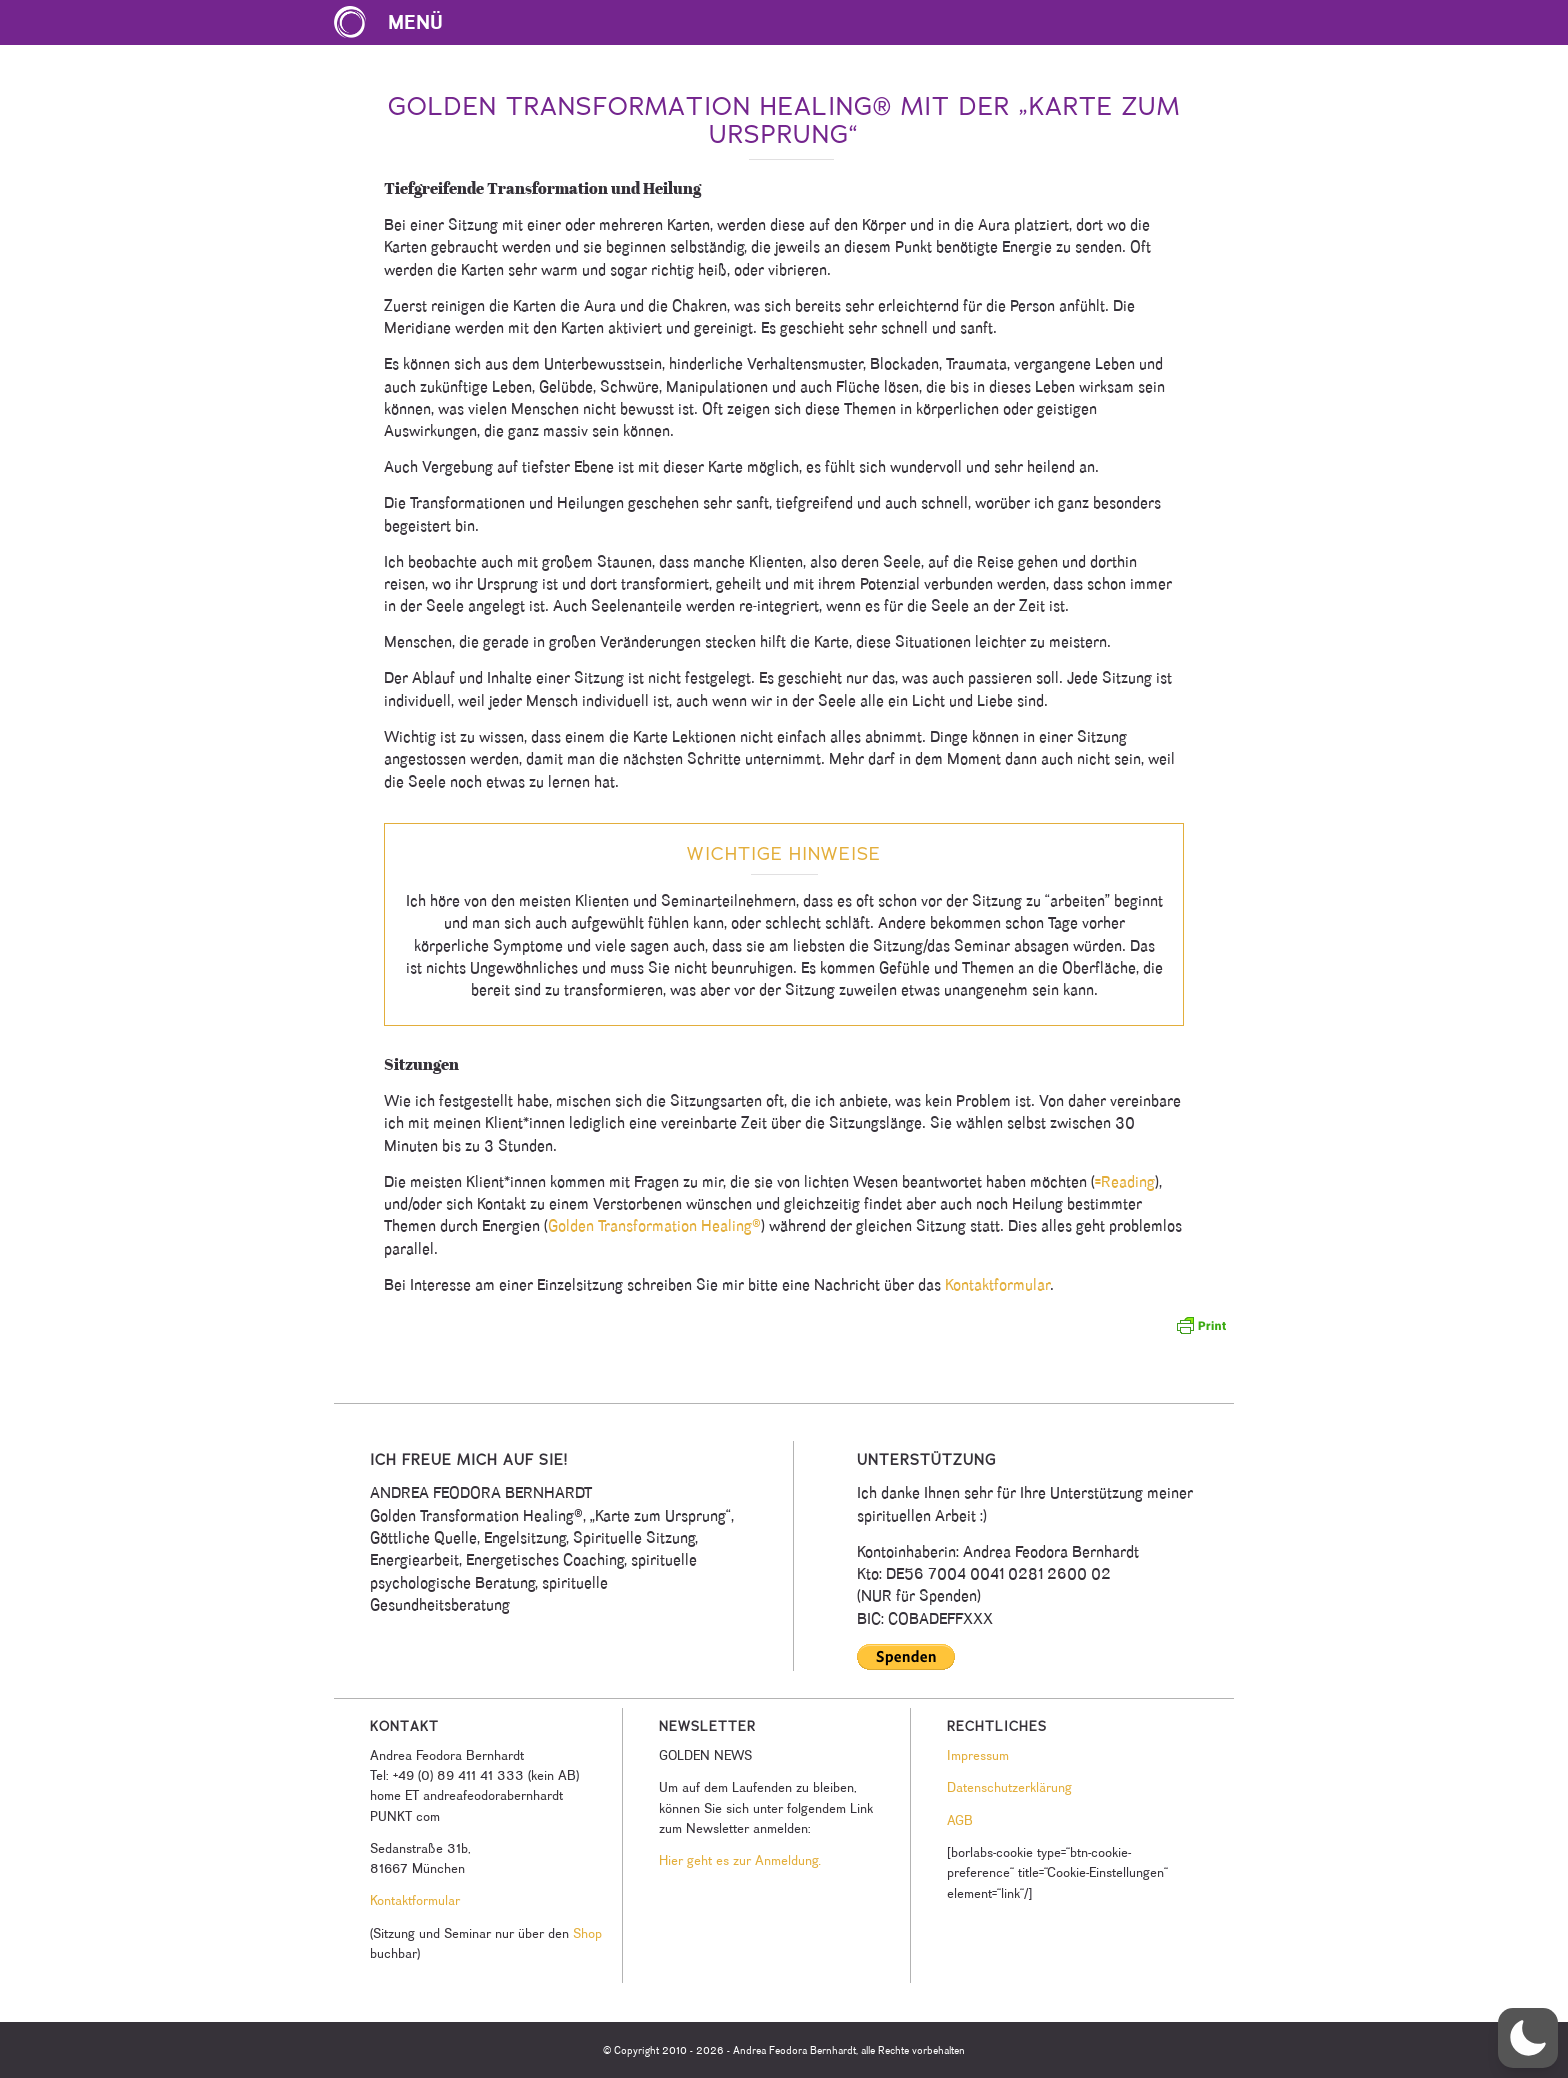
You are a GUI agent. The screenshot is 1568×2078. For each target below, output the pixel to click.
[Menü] (398, 22)
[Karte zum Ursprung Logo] (350, 22)
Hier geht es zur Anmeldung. (740, 1860)
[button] (1528, 2038)
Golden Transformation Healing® (654, 1225)
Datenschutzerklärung (1009, 1787)
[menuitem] (398, 22)
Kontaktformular (997, 1284)
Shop (587, 1933)
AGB (960, 1820)
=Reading (1125, 1181)
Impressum (978, 1755)
